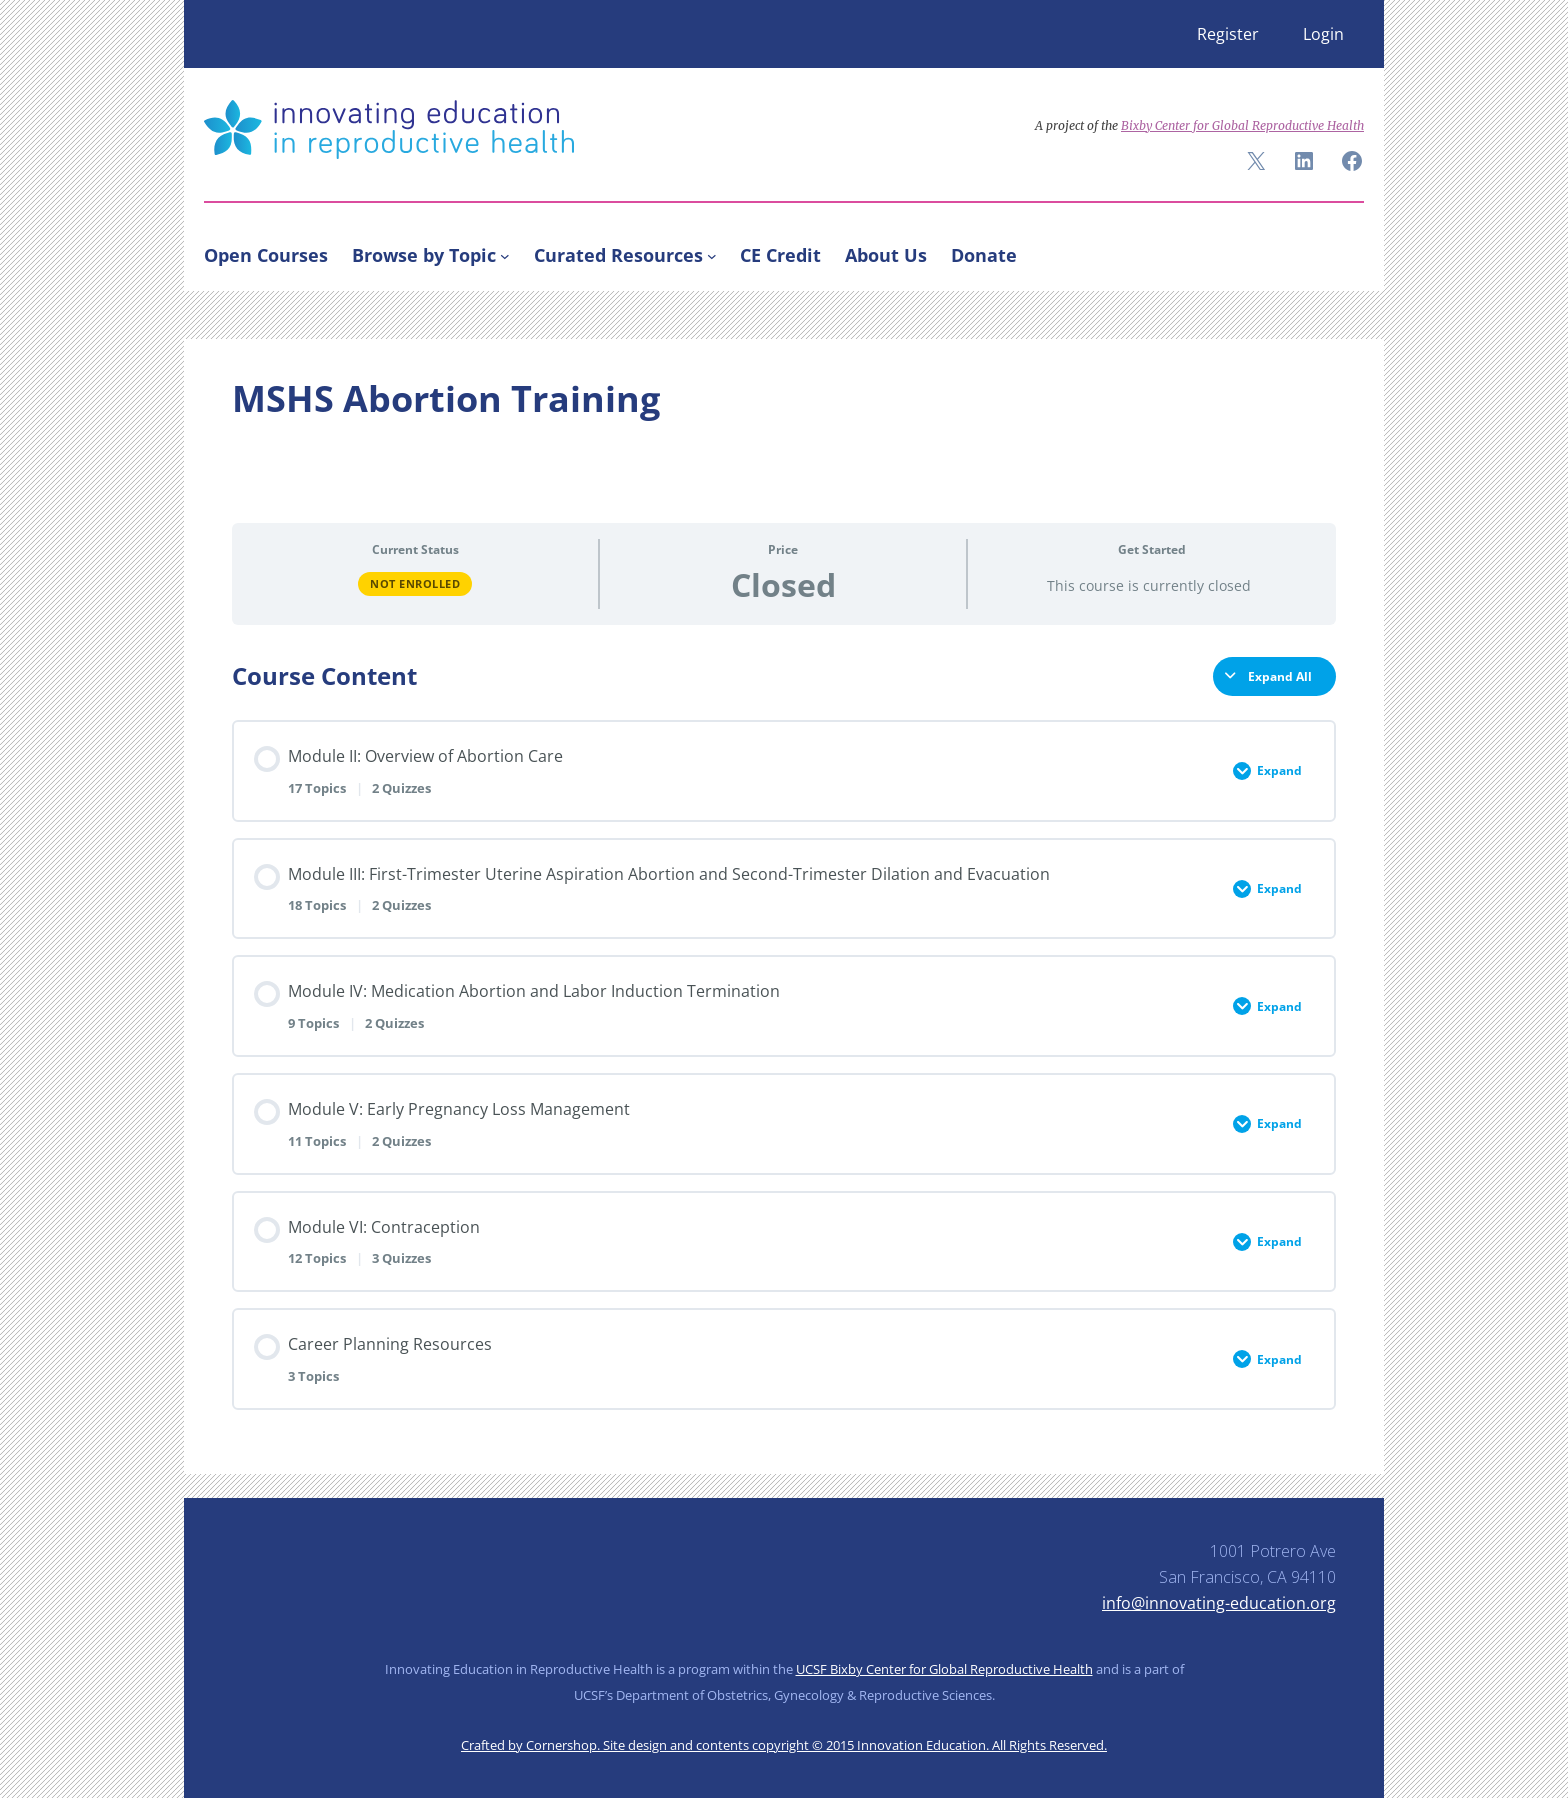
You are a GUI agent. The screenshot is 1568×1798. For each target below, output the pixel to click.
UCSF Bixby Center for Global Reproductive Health (944, 1669)
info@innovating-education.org (1219, 1603)
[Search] (1340, 251)
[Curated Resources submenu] (712, 255)
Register (1228, 34)
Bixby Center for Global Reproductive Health (1242, 125)
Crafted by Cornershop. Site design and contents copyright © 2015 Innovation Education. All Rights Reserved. (784, 1745)
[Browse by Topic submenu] (505, 255)
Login (1323, 34)
